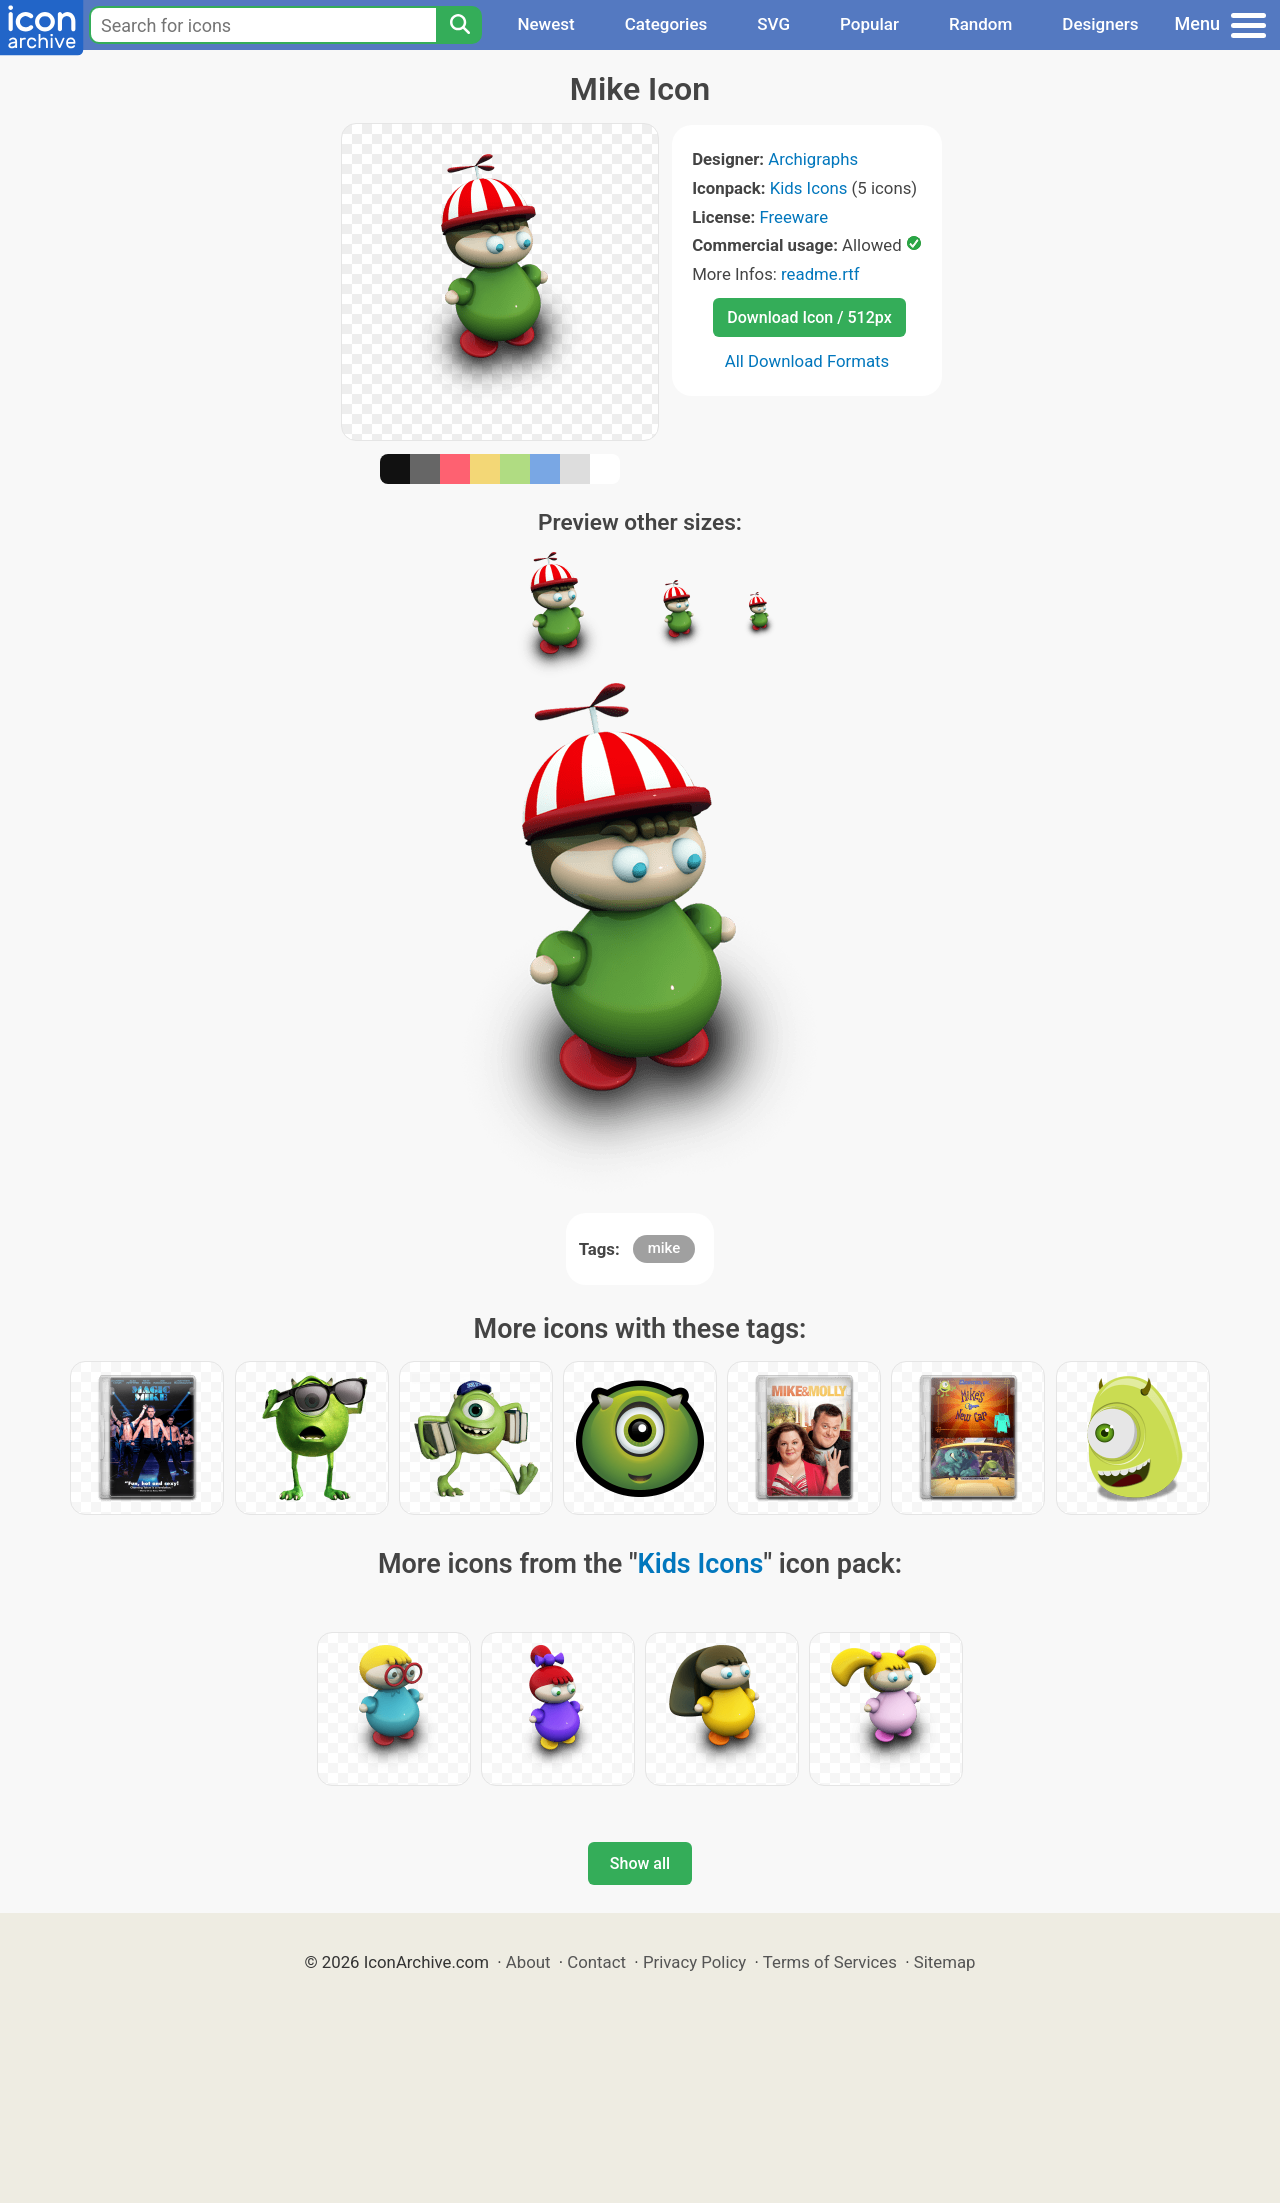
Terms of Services (830, 1962)
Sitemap (945, 1962)
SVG (773, 24)
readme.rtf (820, 274)
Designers (1100, 24)
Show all (640, 1863)
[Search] (459, 25)
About (528, 1962)
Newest (545, 24)
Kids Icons (809, 188)
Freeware (793, 217)
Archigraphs (813, 159)
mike (664, 1248)
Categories (666, 24)
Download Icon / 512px (809, 317)
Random (980, 24)
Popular (869, 24)
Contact (596, 1962)
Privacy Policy (694, 1962)
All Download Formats (807, 361)
